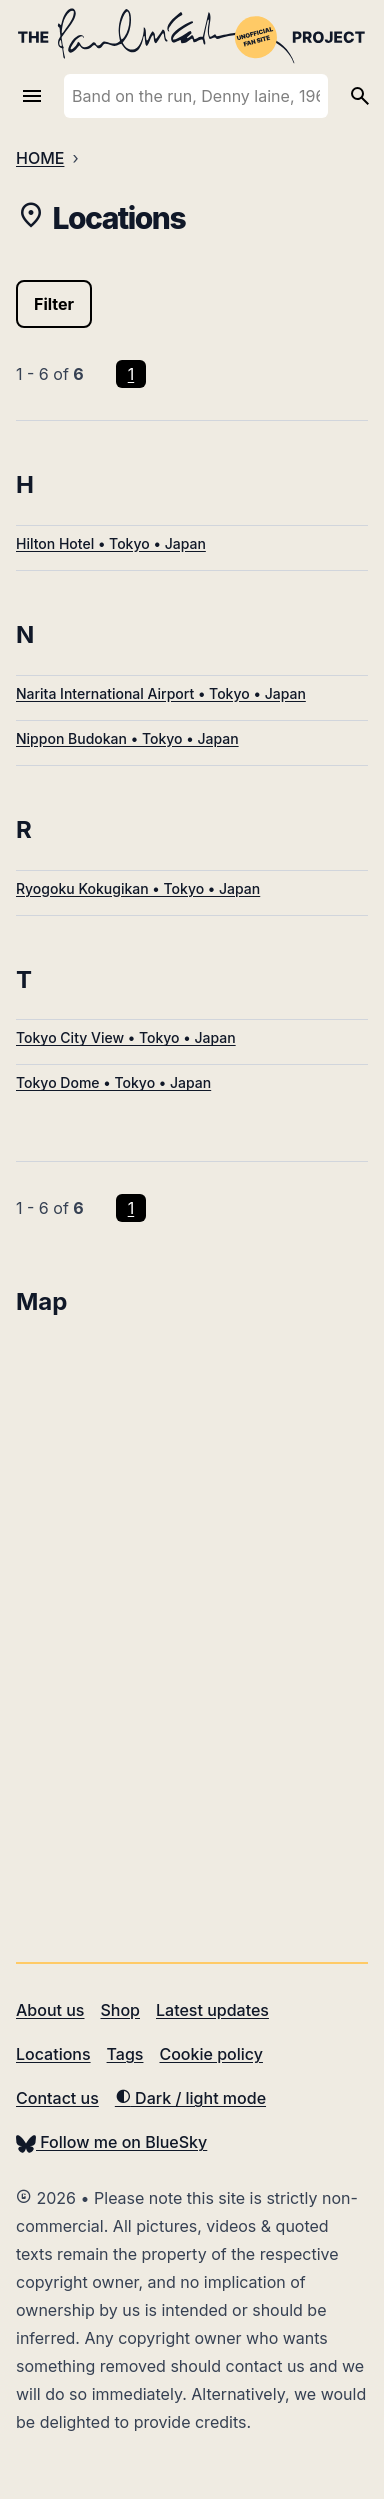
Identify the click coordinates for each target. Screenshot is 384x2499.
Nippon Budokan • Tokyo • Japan (127, 738)
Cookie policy (210, 2054)
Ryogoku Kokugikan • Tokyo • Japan (138, 888)
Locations (53, 2054)
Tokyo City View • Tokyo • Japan (126, 1037)
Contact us (57, 2098)
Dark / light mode (190, 2098)
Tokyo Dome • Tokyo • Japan (113, 1082)
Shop (120, 2010)
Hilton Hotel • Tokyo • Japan (111, 543)
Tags (125, 2054)
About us (50, 2010)
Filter (54, 304)
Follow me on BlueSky (111, 2142)
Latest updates (212, 2010)
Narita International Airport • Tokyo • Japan (161, 693)
